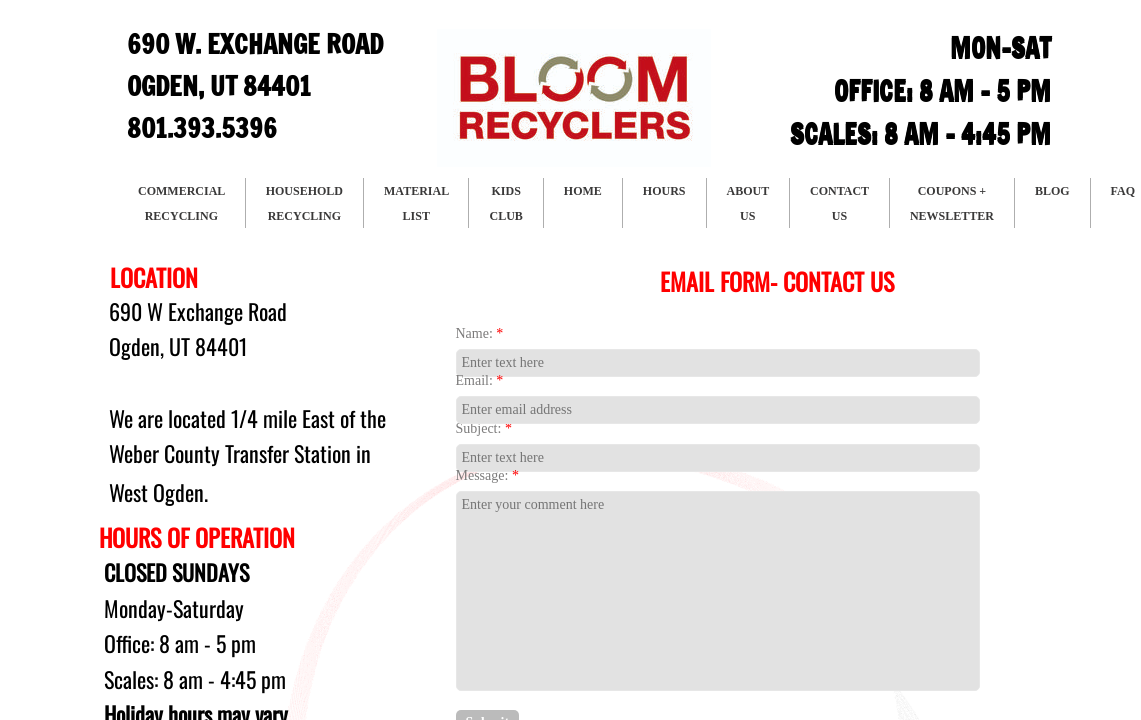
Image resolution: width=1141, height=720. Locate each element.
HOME (583, 191)
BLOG (1052, 191)
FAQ (1123, 191)
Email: (480, 380)
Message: (487, 475)
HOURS (664, 191)
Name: (480, 333)
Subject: (484, 428)
